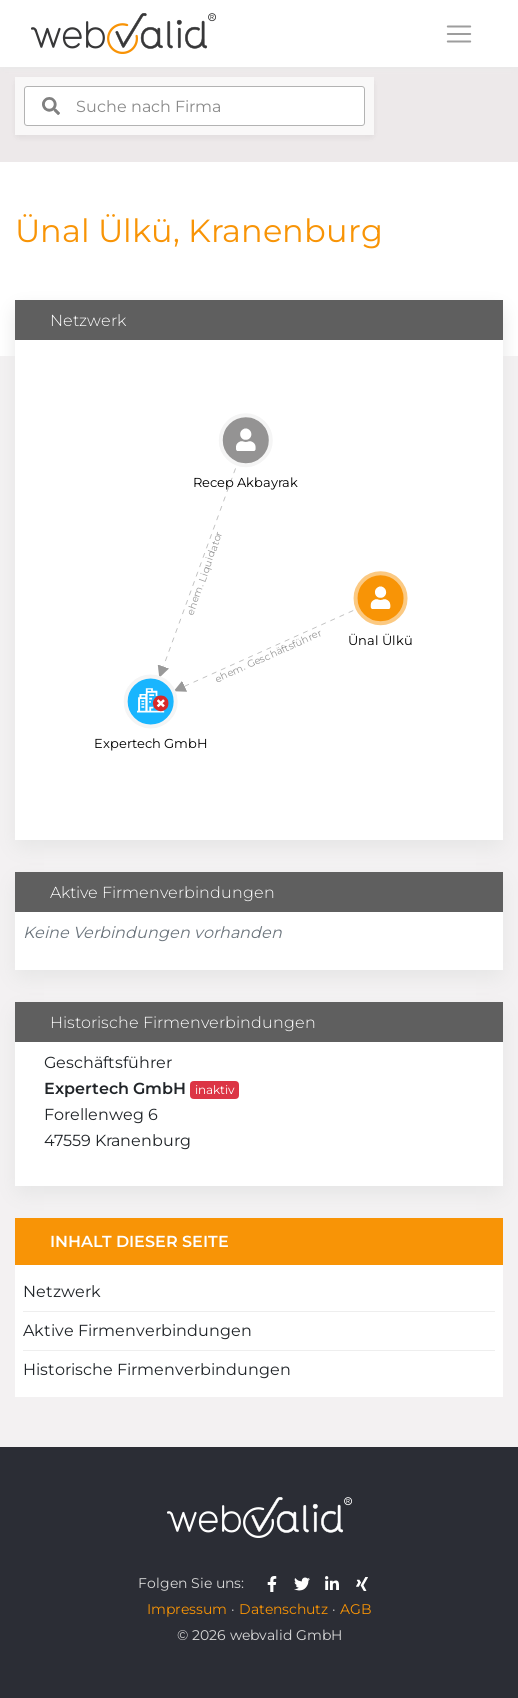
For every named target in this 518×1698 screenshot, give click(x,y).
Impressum (187, 1609)
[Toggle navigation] (459, 34)
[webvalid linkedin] (336, 1583)
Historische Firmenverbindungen (157, 1369)
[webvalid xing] (364, 1583)
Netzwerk (62, 1291)
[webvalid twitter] (306, 1583)
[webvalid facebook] (276, 1583)
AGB (356, 1609)
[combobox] (194, 106)
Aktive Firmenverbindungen (137, 1330)
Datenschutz (283, 1609)
